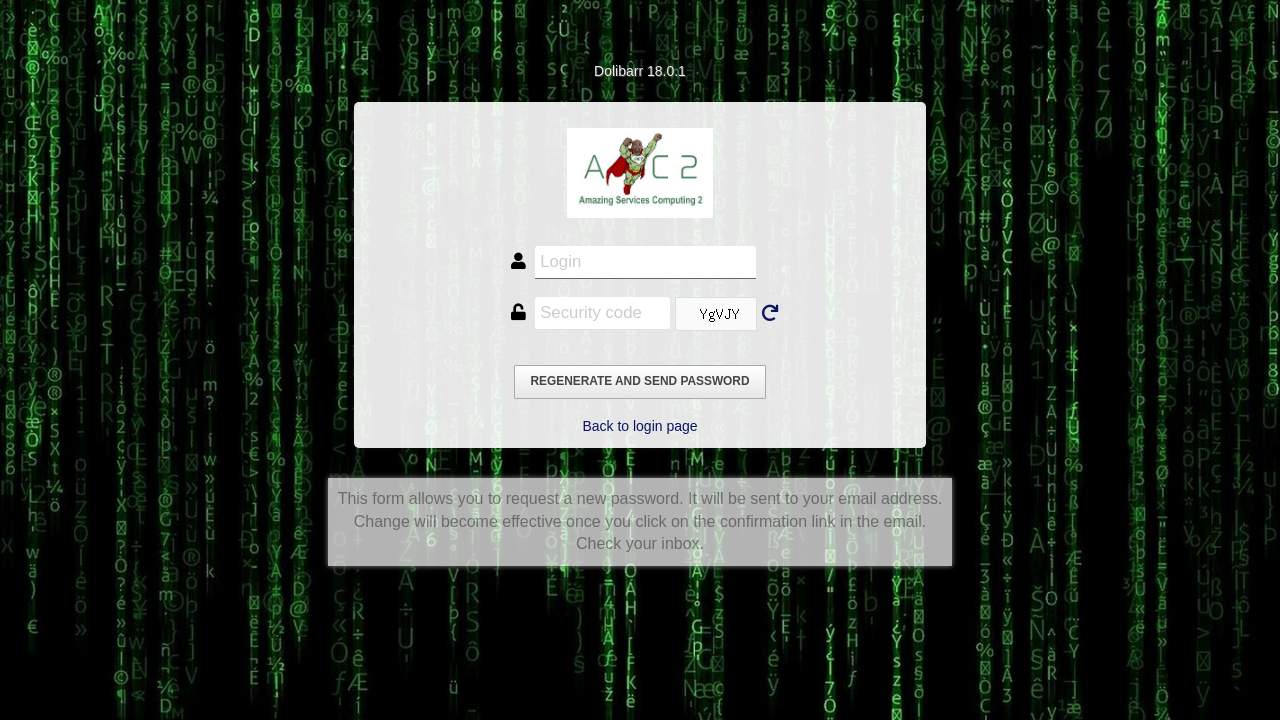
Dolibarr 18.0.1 (640, 71)
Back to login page (639, 426)
